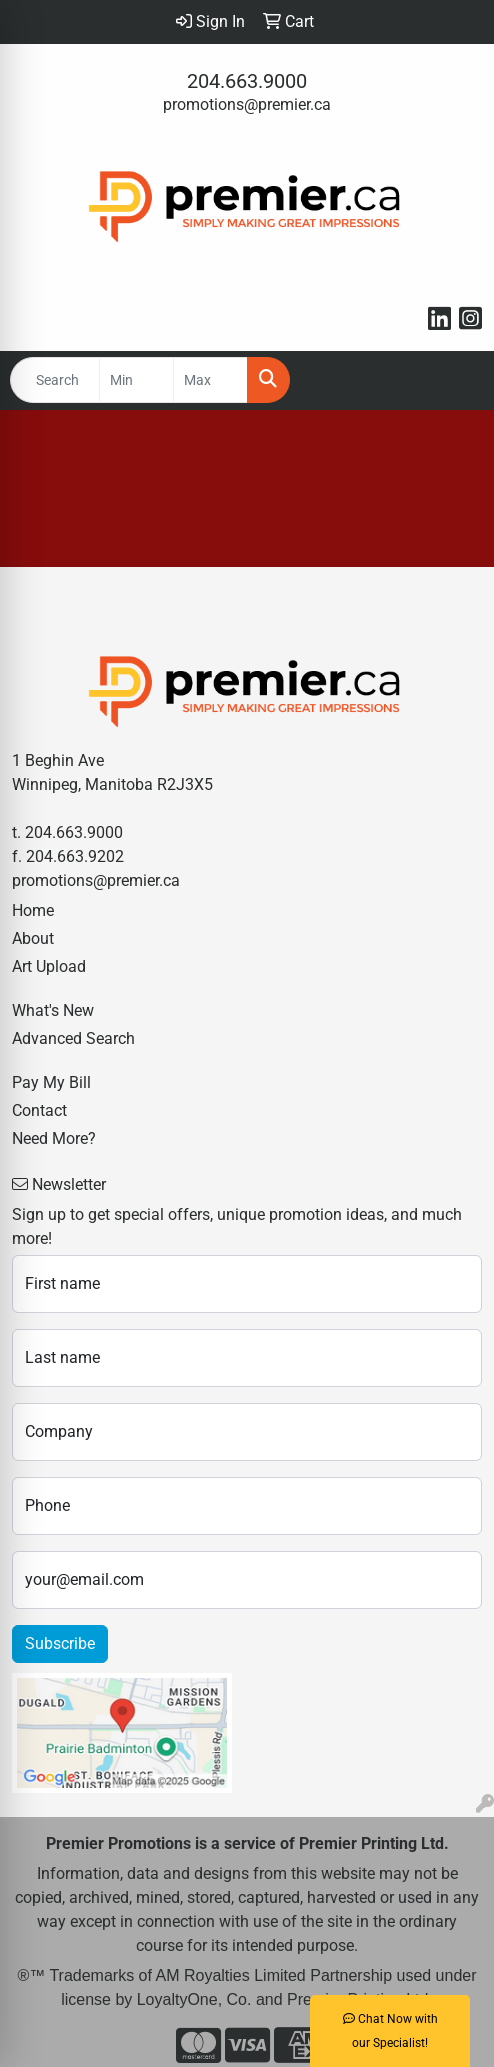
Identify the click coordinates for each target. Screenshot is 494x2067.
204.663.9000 (247, 81)
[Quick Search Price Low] (136, 380)
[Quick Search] (55, 380)
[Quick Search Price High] (210, 380)
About (33, 938)
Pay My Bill (51, 1082)
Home (33, 910)
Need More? (54, 1138)
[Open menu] (454, 380)
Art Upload (49, 966)
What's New (53, 1010)
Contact (39, 1110)
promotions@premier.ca (247, 104)
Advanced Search (73, 1038)
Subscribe (60, 1643)
